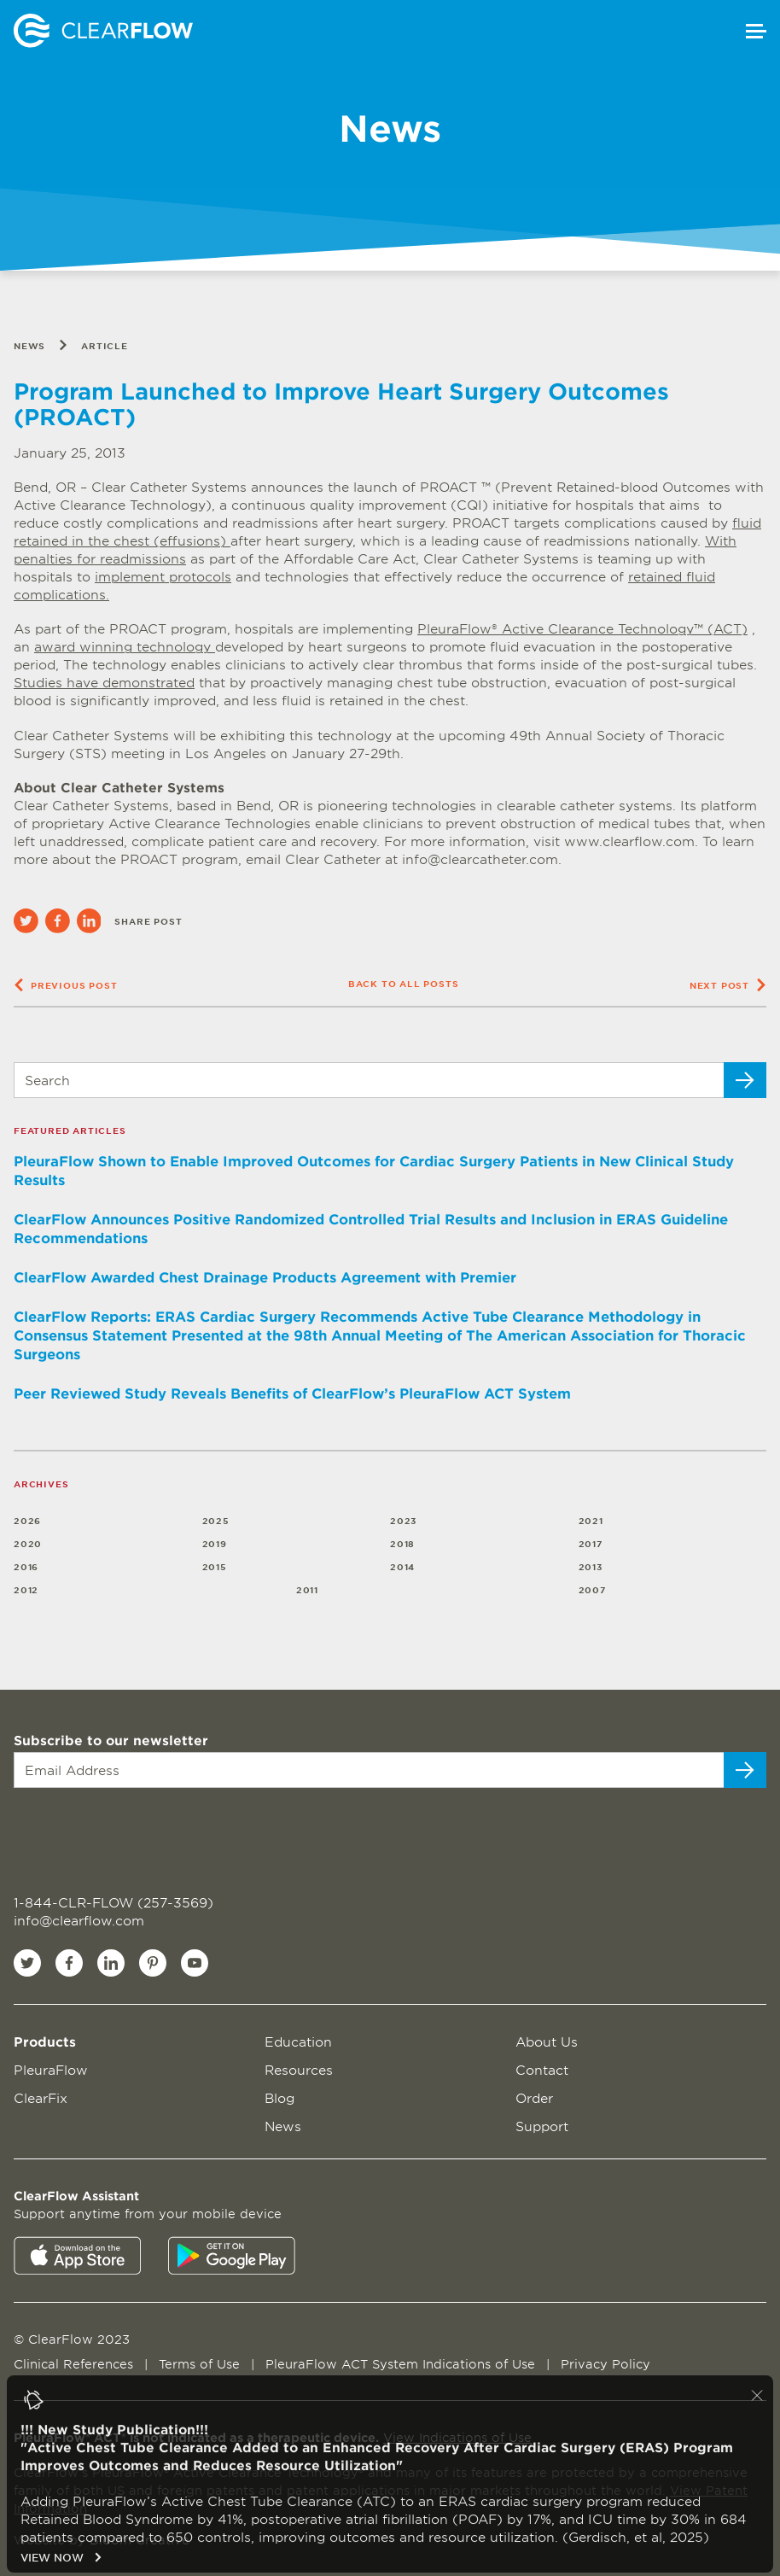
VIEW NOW (61, 2565)
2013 (591, 1566)
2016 (26, 1566)
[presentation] (117, 1831)
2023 (403, 1520)
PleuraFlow (51, 2069)
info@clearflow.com (79, 1920)
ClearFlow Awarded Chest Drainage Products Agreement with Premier (265, 1276)
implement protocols (163, 576)
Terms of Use (201, 2364)
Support (541, 2125)
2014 (402, 1566)
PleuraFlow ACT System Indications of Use (402, 2364)
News (29, 345)
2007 (593, 1589)
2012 (26, 1589)
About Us (546, 2041)
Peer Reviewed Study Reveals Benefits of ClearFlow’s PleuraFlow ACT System (292, 1392)
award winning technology (124, 646)
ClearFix (40, 2097)
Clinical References (75, 2364)
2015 (214, 1566)
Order (534, 2097)
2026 (27, 1520)
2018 (402, 1543)
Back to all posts (403, 983)
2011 (307, 1589)
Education (298, 2041)
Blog (279, 2097)
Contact (541, 2069)
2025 (216, 1520)
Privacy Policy (605, 2364)
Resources (299, 2069)
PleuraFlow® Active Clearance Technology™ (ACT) (582, 628)
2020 (28, 1543)
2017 (591, 1543)
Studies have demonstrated (104, 682)
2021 (591, 1520)
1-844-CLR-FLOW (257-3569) (113, 1902)
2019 (214, 1543)
